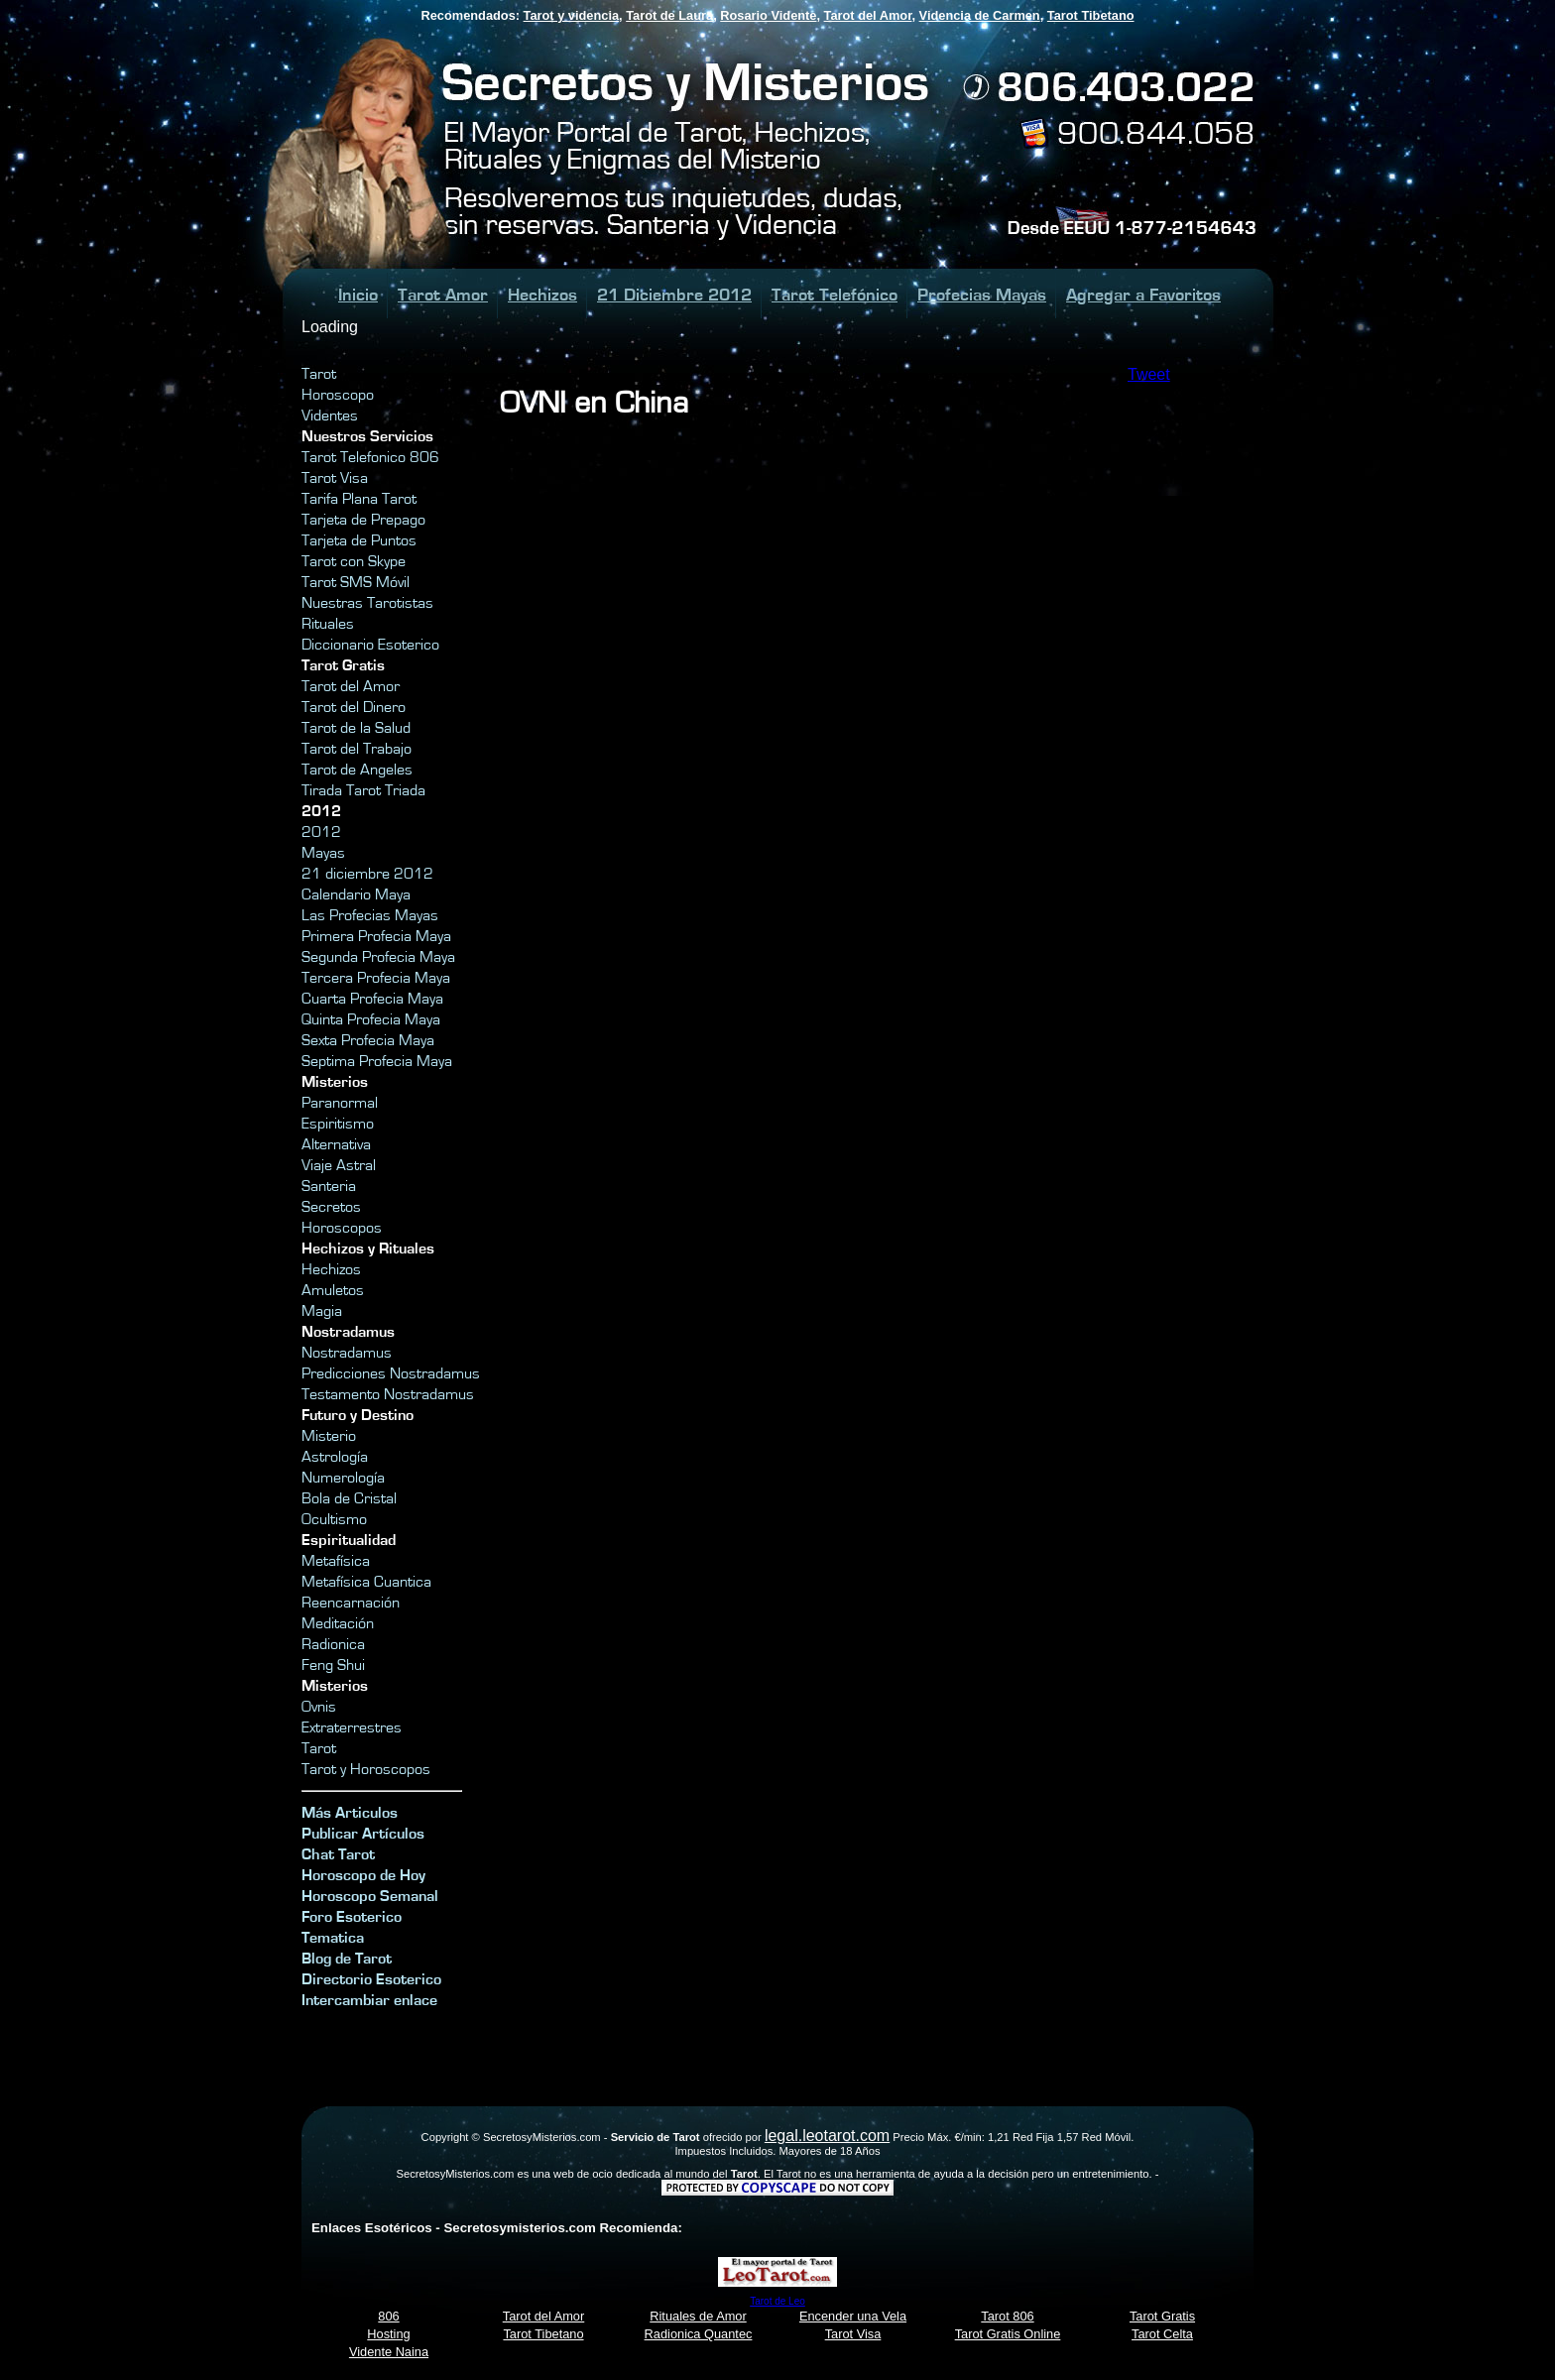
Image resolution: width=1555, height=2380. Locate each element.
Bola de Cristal (349, 1498)
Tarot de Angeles (357, 769)
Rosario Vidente (768, 15)
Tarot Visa (334, 478)
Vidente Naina (388, 2351)
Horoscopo (337, 395)
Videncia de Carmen (979, 15)
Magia (321, 1311)
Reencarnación (350, 1602)
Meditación (337, 1623)
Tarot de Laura (669, 15)
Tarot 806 (1007, 2316)
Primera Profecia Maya (376, 936)
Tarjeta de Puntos (359, 540)
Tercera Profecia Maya (375, 978)
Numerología (343, 1478)
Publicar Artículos (362, 1834)
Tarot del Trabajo (356, 749)
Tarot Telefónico (834, 295)
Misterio (328, 1436)
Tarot (318, 374)
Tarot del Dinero (353, 707)
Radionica (333, 1644)
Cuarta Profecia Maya (372, 999)
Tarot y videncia (571, 15)
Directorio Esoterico (371, 1979)
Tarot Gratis (1162, 2316)
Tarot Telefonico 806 (370, 457)
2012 (321, 832)
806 (388, 2316)
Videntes (329, 415)
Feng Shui (333, 1665)
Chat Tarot (338, 1854)
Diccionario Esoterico (370, 645)
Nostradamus (346, 1353)
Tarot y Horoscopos (365, 1769)
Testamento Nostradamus (387, 1394)
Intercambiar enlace (369, 2000)
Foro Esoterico (351, 1917)
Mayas (323, 853)
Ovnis (318, 1707)
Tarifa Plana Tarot (359, 499)
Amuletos (332, 1290)
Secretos (331, 1207)
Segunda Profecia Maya (378, 957)
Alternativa (336, 1144)
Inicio (358, 295)
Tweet (1149, 374)
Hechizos (542, 295)
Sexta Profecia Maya (367, 1040)
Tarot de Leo (777, 2301)
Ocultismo (334, 1519)
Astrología (334, 1457)
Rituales (327, 624)
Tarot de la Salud (356, 728)
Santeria (328, 1186)
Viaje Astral (338, 1165)
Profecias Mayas (981, 295)
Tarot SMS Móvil (355, 582)
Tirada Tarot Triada (363, 790)
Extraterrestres (351, 1727)
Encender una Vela (852, 2316)
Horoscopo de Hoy (363, 1875)
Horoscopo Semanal (369, 1896)
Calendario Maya (356, 894)
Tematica (332, 1938)
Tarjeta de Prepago (363, 520)
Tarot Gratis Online (1008, 2333)
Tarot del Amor (868, 15)
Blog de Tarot (346, 1958)
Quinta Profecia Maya (370, 1019)
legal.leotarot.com (827, 2135)
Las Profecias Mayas (369, 915)
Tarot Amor (443, 295)
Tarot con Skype (353, 561)
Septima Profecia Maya (376, 1061)
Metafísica (335, 1561)
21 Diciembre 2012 (674, 295)
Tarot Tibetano (1091, 15)
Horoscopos (341, 1228)
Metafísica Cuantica (366, 1582)
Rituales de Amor (698, 2316)
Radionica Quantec (699, 2333)
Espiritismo (337, 1123)
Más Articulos (349, 1813)
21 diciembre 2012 (367, 874)
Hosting (388, 2333)
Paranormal (339, 1103)
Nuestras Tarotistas (367, 603)
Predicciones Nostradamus (390, 1373)
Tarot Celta (1162, 2333)
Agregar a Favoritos (1143, 295)
